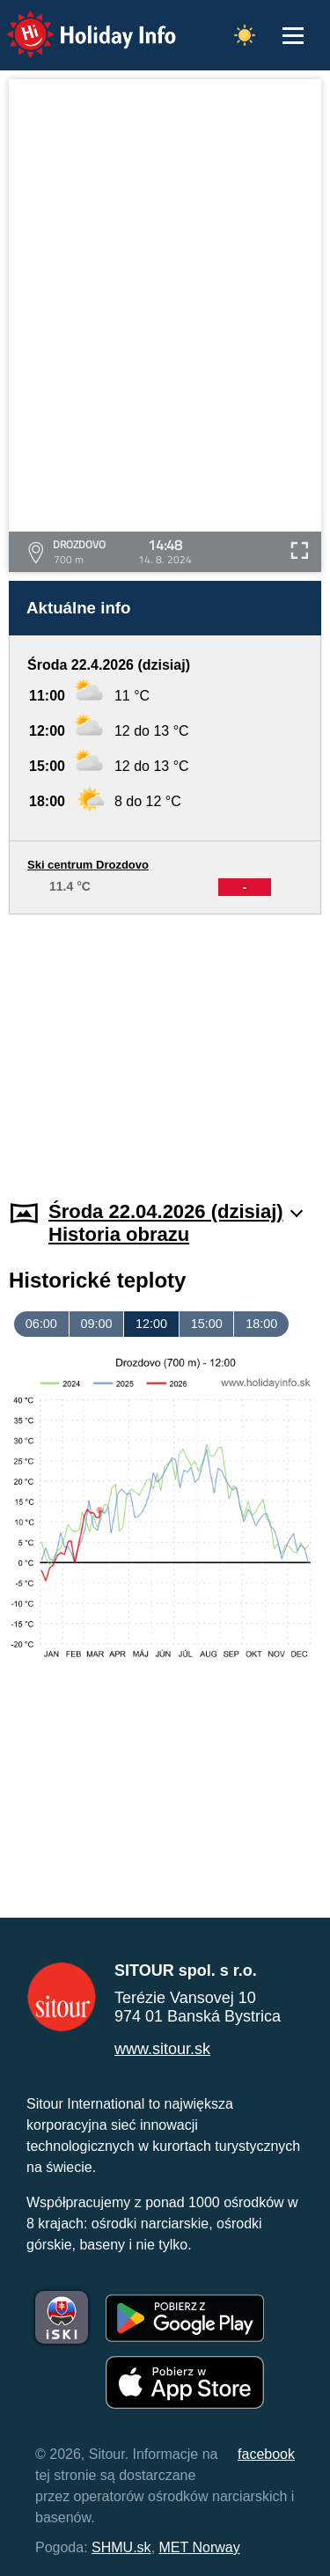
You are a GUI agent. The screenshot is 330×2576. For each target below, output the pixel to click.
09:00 (96, 1324)
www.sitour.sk (162, 2049)
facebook (266, 2454)
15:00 (207, 1324)
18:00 (261, 1324)
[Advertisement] (165, 1046)
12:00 (151, 1324)
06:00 (41, 1324)
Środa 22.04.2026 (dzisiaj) (175, 1211)
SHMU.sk (121, 2547)
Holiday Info (74, 22)
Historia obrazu (118, 1234)
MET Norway (199, 2547)
